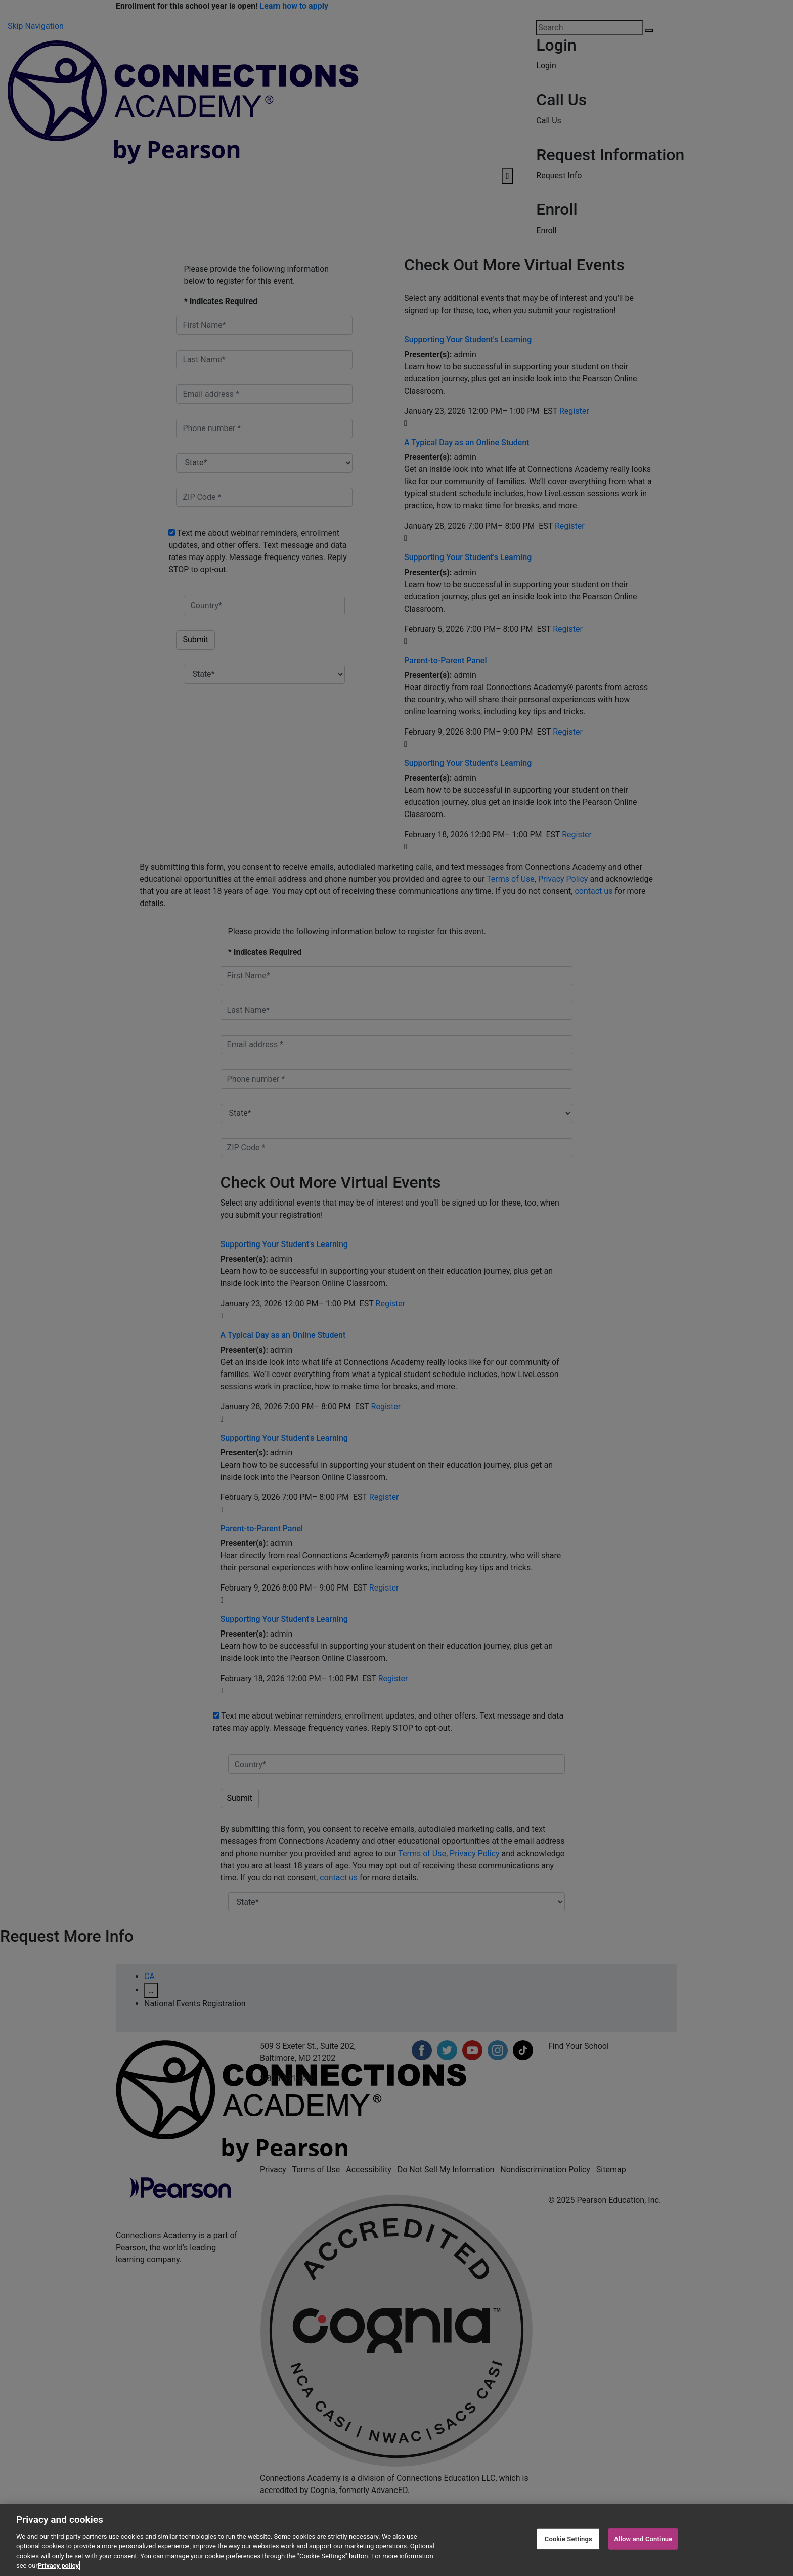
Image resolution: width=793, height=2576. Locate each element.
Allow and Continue (643, 2539)
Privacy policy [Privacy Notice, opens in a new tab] (58, 2565)
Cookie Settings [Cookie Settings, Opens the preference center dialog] (568, 2539)
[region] (396, 2540)
